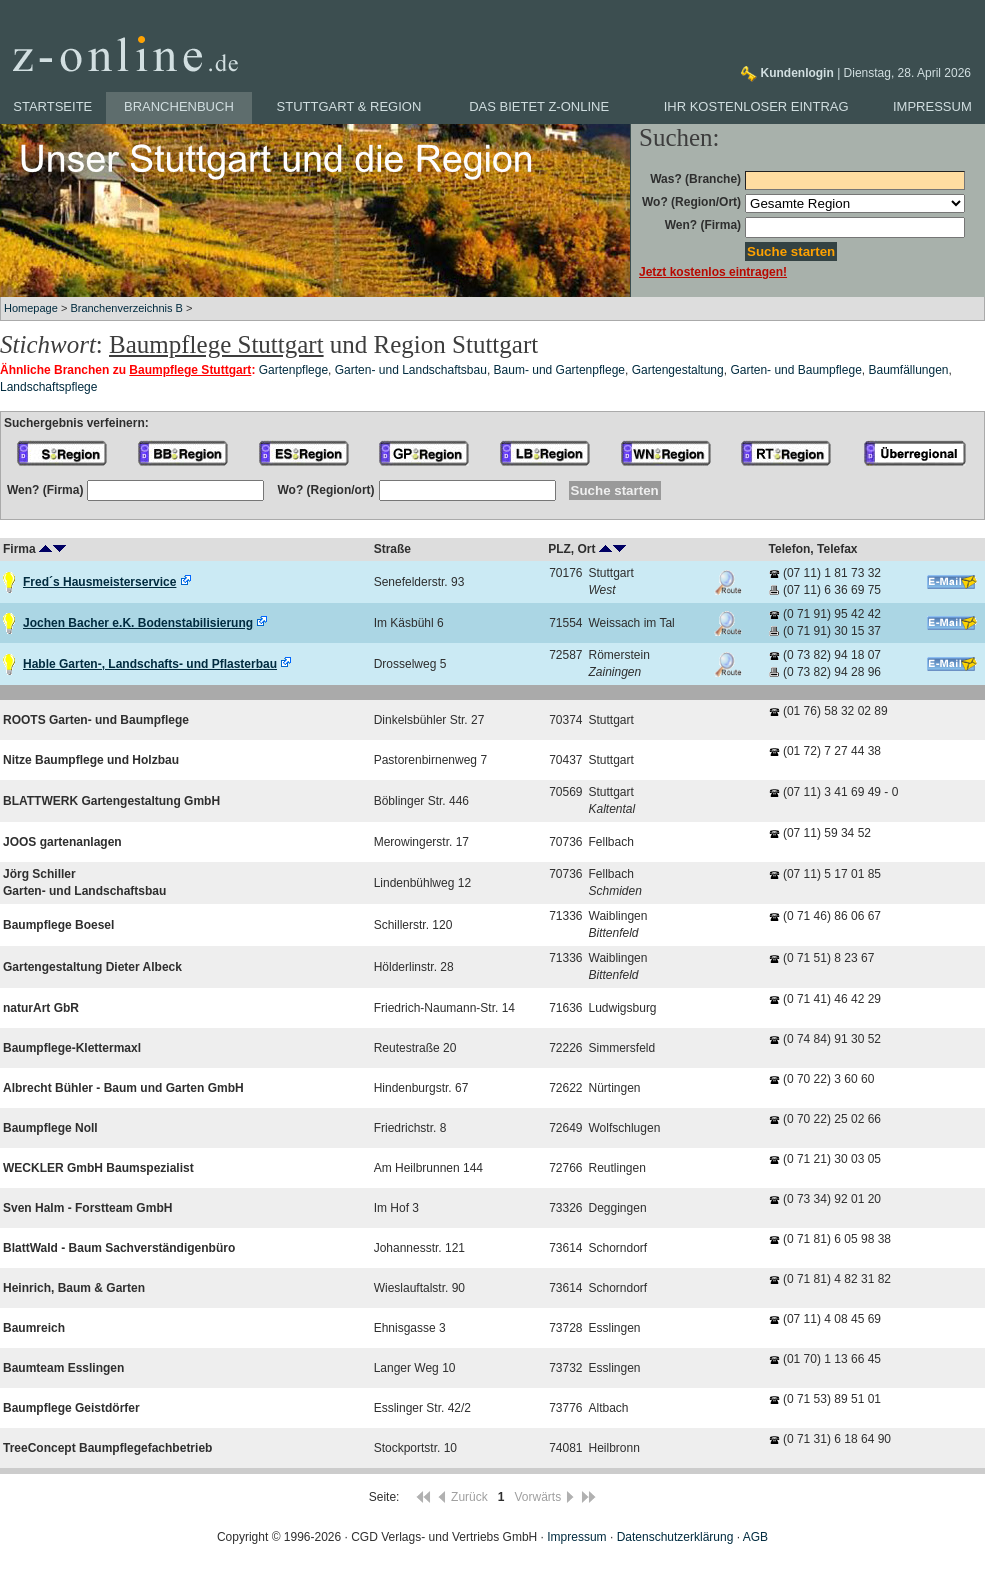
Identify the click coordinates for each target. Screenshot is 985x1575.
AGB (755, 1537)
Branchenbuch (179, 106)
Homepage (31, 308)
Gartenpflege (293, 370)
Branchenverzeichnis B (126, 308)
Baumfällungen (908, 370)
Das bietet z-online (539, 106)
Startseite (52, 106)
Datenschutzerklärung (675, 1537)
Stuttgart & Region (349, 106)
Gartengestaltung (678, 370)
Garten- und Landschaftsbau (411, 370)
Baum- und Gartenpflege (559, 370)
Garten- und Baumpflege (795, 370)
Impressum (932, 106)
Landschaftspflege (48, 387)
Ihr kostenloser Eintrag (756, 106)
